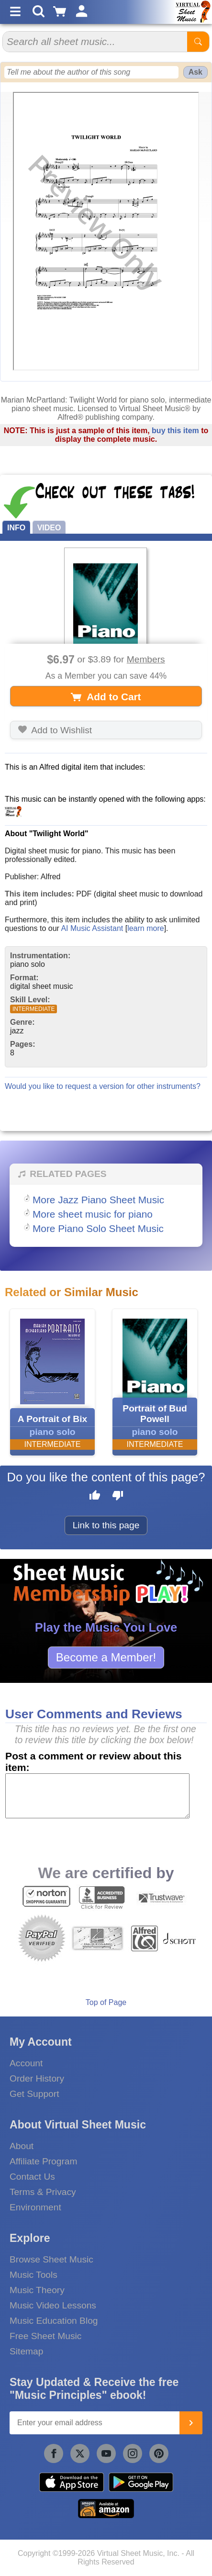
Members (146, 659)
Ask (195, 72)
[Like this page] (94, 1497)
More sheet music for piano (93, 1214)
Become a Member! (106, 1657)
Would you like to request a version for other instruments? (103, 1086)
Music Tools (33, 2275)
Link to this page (106, 1525)
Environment (35, 2207)
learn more (145, 928)
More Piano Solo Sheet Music (98, 1228)
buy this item (175, 430)
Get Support (34, 2094)
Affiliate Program (43, 2161)
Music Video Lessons (53, 2305)
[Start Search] (198, 42)
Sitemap (26, 2351)
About (21, 2146)
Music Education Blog (54, 2321)
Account (26, 2063)
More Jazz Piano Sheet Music (98, 1199)
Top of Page (106, 2002)
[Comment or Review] (97, 1795)
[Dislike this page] (117, 1497)
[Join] (190, 2422)
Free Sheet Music (45, 2336)
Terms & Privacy (43, 2192)
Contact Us (32, 2177)
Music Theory (37, 2290)
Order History (37, 2078)
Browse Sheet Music (51, 2259)
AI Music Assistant (92, 928)
